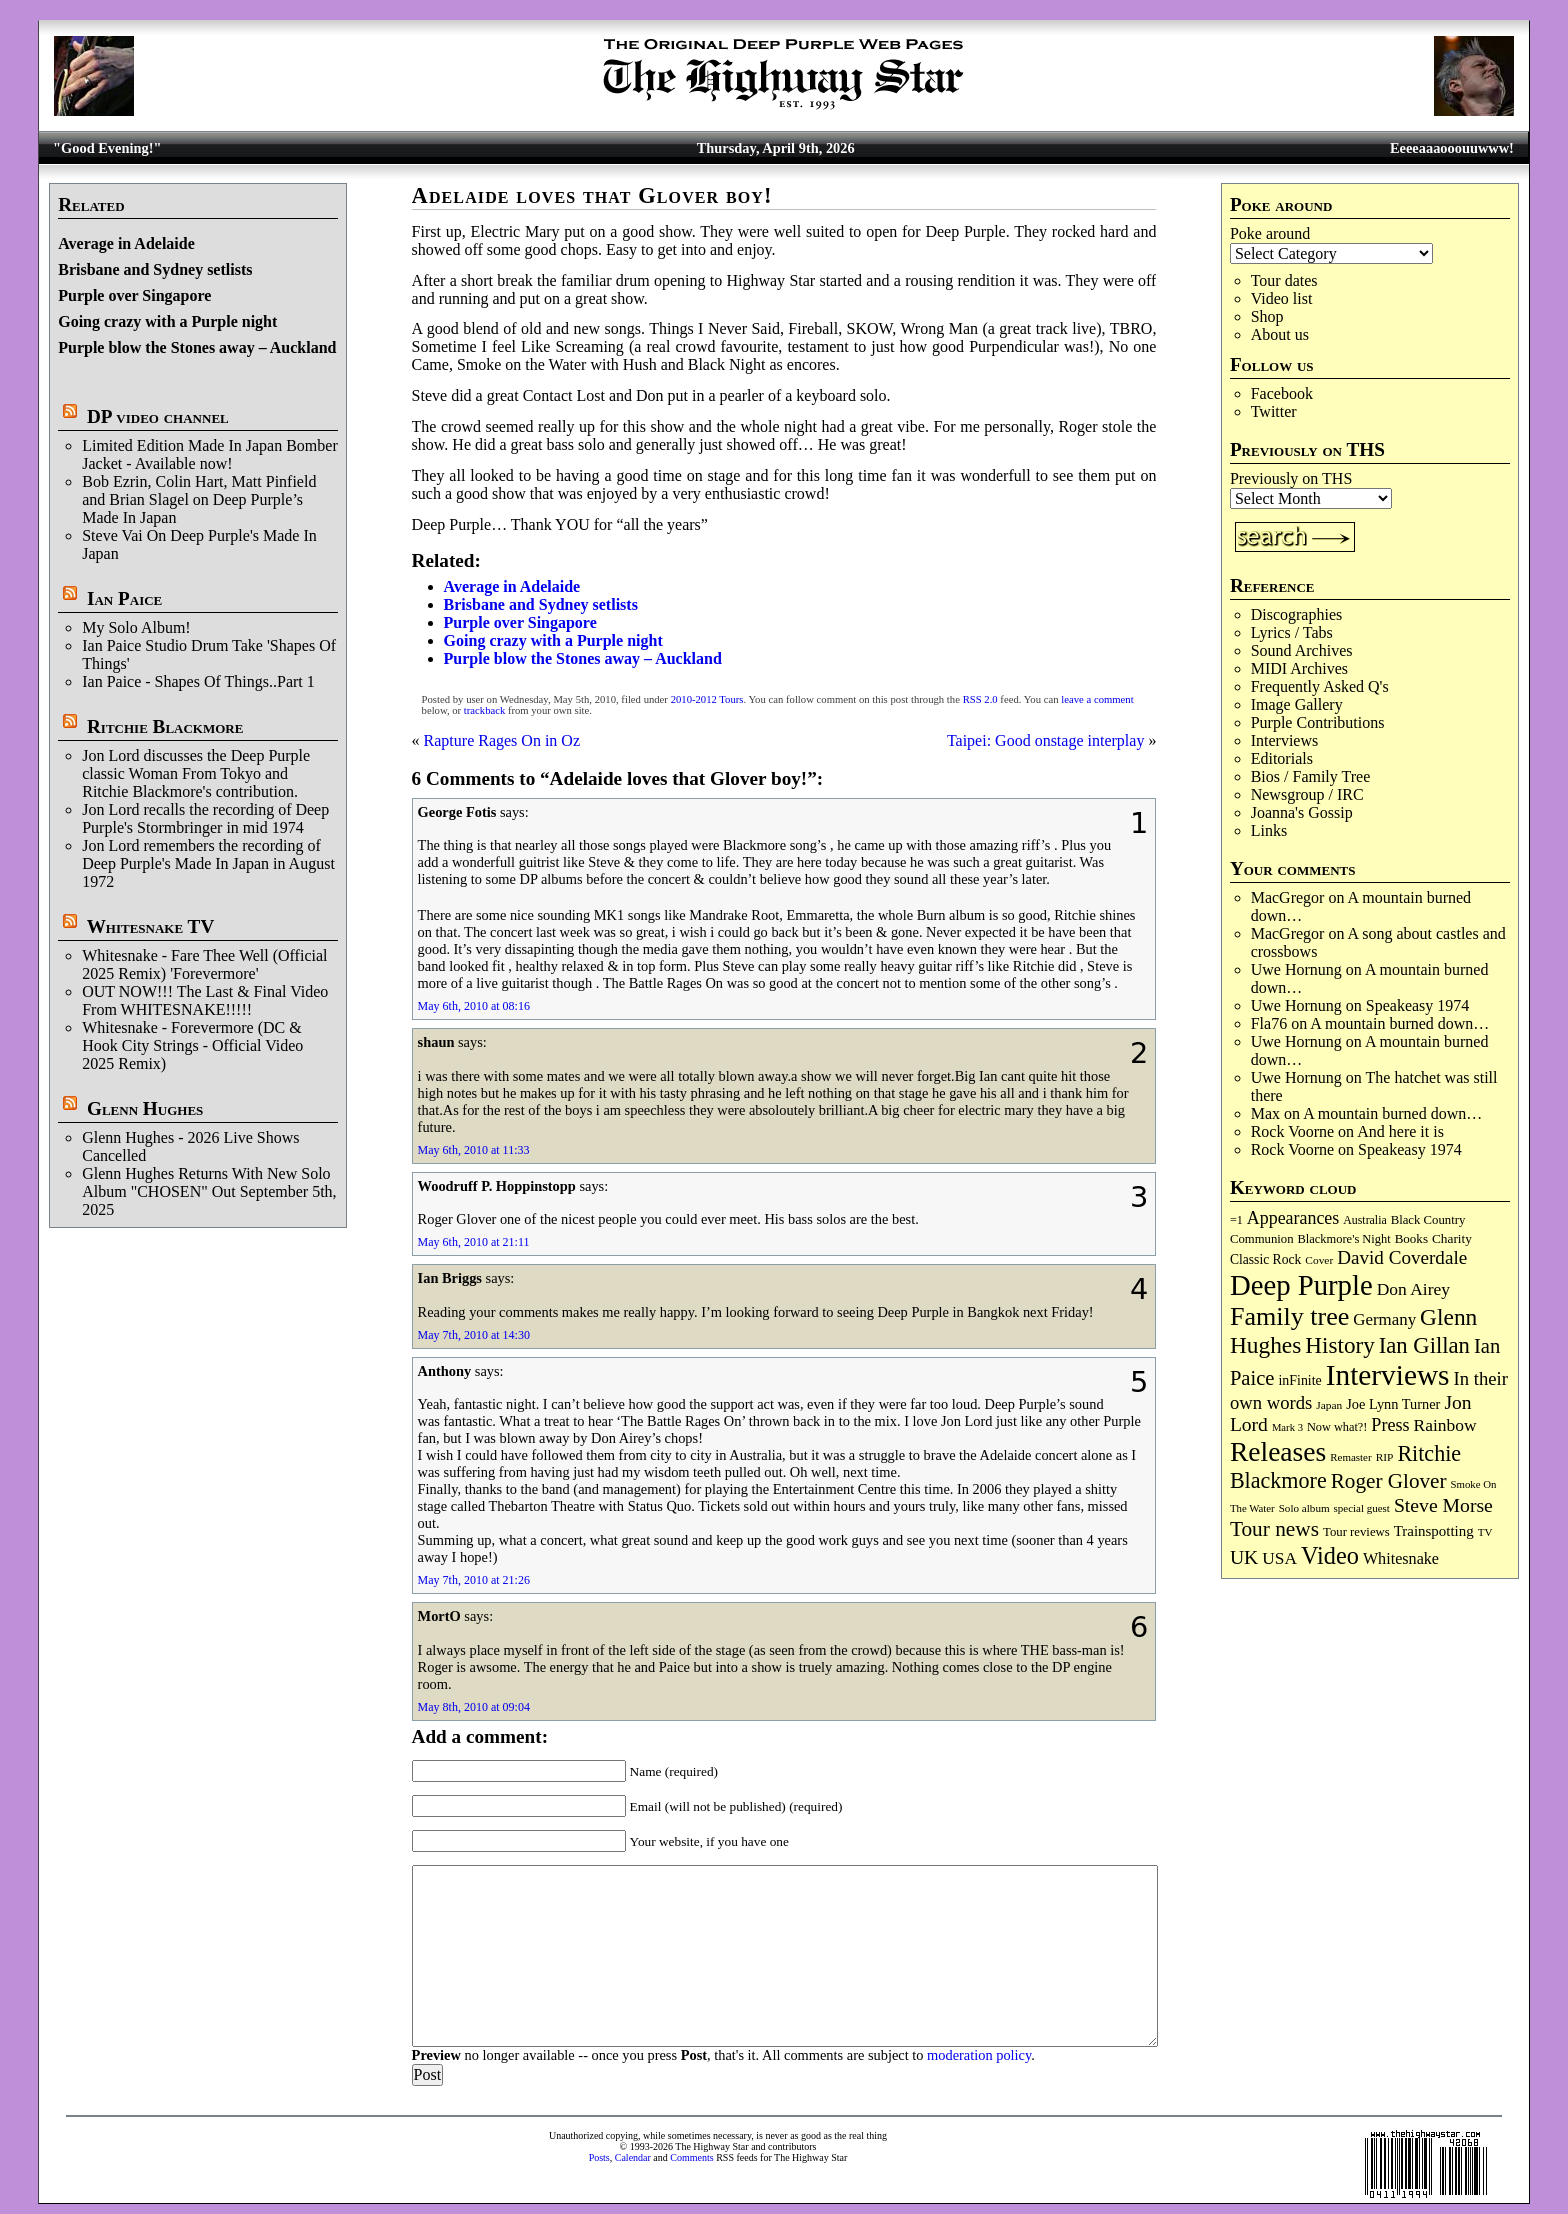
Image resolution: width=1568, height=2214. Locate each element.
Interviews (1285, 740)
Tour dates (1284, 280)
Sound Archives (1302, 650)
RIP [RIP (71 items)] (1385, 1457)
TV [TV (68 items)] (1485, 1532)
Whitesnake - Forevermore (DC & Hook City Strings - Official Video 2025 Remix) (192, 1045)
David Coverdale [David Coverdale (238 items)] (1402, 1257)
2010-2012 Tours (707, 699)
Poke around (1270, 233)
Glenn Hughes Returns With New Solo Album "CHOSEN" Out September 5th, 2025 (209, 1191)
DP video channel (158, 416)
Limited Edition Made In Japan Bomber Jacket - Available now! (210, 454)
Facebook (1282, 393)
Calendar (633, 2157)
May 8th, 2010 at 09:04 (474, 1707)
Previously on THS (1291, 478)
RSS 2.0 (980, 699)
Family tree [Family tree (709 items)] (1289, 1316)
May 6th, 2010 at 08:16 (474, 1006)
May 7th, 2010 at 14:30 (474, 1335)
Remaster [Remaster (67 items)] (1350, 1457)
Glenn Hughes (145, 1108)
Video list (1282, 298)
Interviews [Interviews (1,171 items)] (1388, 1375)
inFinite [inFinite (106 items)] (1299, 1380)
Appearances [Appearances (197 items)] (1293, 1218)
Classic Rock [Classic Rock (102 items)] (1265, 1259)
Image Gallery (1297, 704)
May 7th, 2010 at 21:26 (474, 1580)
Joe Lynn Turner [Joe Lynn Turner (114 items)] (1393, 1404)
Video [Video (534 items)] (1330, 1555)
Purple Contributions (1318, 722)
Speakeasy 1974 (1418, 1005)
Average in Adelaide (126, 243)
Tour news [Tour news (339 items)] (1274, 1529)
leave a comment (1097, 699)
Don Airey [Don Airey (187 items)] (1413, 1289)
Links (1269, 830)
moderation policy (979, 2055)
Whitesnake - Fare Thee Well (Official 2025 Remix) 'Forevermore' (204, 964)
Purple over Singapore (134, 295)
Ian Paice (124, 598)
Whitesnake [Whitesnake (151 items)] (1401, 1558)
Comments (691, 2157)
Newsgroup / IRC (1307, 794)
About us (1280, 334)
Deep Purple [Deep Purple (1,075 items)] (1301, 1285)
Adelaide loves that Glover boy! (592, 195)
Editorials (1282, 758)
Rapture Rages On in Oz (502, 740)
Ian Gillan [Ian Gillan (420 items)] (1424, 1345)
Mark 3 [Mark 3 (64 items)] (1287, 1427)
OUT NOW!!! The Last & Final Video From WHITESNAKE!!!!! (205, 1000)
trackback (484, 710)
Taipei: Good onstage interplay (1046, 740)
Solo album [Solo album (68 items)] (1304, 1508)
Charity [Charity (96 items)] (1452, 1238)
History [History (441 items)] (1339, 1345)
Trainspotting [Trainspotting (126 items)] (1434, 1531)
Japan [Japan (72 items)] (1329, 1405)
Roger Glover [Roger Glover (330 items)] (1389, 1481)
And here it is (1400, 1131)
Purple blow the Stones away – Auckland (197, 347)
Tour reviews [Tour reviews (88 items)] (1356, 1532)
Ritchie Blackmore (165, 726)
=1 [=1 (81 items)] (1236, 1220)
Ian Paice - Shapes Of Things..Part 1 (198, 681)
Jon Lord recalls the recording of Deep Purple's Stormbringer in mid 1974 (205, 818)
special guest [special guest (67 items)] (1362, 1508)
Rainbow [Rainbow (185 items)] (1444, 1425)
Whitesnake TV (151, 926)
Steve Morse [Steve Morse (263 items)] (1443, 1505)
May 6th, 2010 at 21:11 (474, 1242)
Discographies (1297, 614)
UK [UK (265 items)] (1244, 1557)
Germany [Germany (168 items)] (1384, 1319)
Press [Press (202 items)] (1390, 1425)
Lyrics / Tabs (1292, 632)
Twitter (1274, 411)
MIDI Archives (1299, 668)
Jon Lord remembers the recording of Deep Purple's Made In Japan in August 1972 (208, 863)
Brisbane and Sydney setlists (155, 269)
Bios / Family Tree (1311, 776)
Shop (1267, 316)
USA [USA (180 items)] (1279, 1558)
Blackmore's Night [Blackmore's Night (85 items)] (1344, 1239)
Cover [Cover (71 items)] (1319, 1260)
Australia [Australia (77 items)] (1364, 1220)
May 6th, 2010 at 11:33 (474, 1150)
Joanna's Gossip (1302, 812)
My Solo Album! (136, 627)
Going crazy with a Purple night (167, 321)
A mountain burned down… (1399, 1023)
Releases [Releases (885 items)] (1278, 1451)
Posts (599, 2157)
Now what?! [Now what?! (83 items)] (1337, 1427)
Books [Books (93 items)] (1411, 1238)
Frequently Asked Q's (1320, 686)
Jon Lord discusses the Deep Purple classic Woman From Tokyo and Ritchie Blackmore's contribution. (196, 773)
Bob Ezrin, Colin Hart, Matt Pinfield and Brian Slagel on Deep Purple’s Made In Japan (199, 499)
